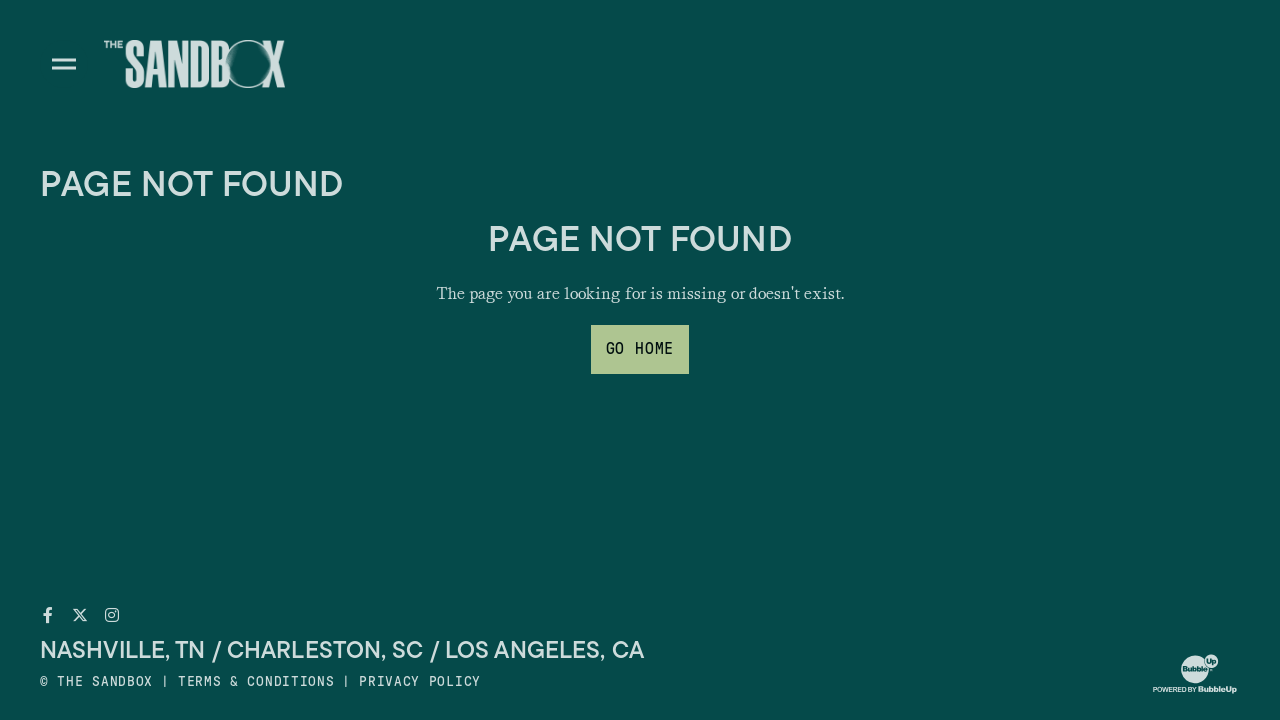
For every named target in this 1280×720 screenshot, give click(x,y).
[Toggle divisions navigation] (64, 64)
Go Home (640, 349)
